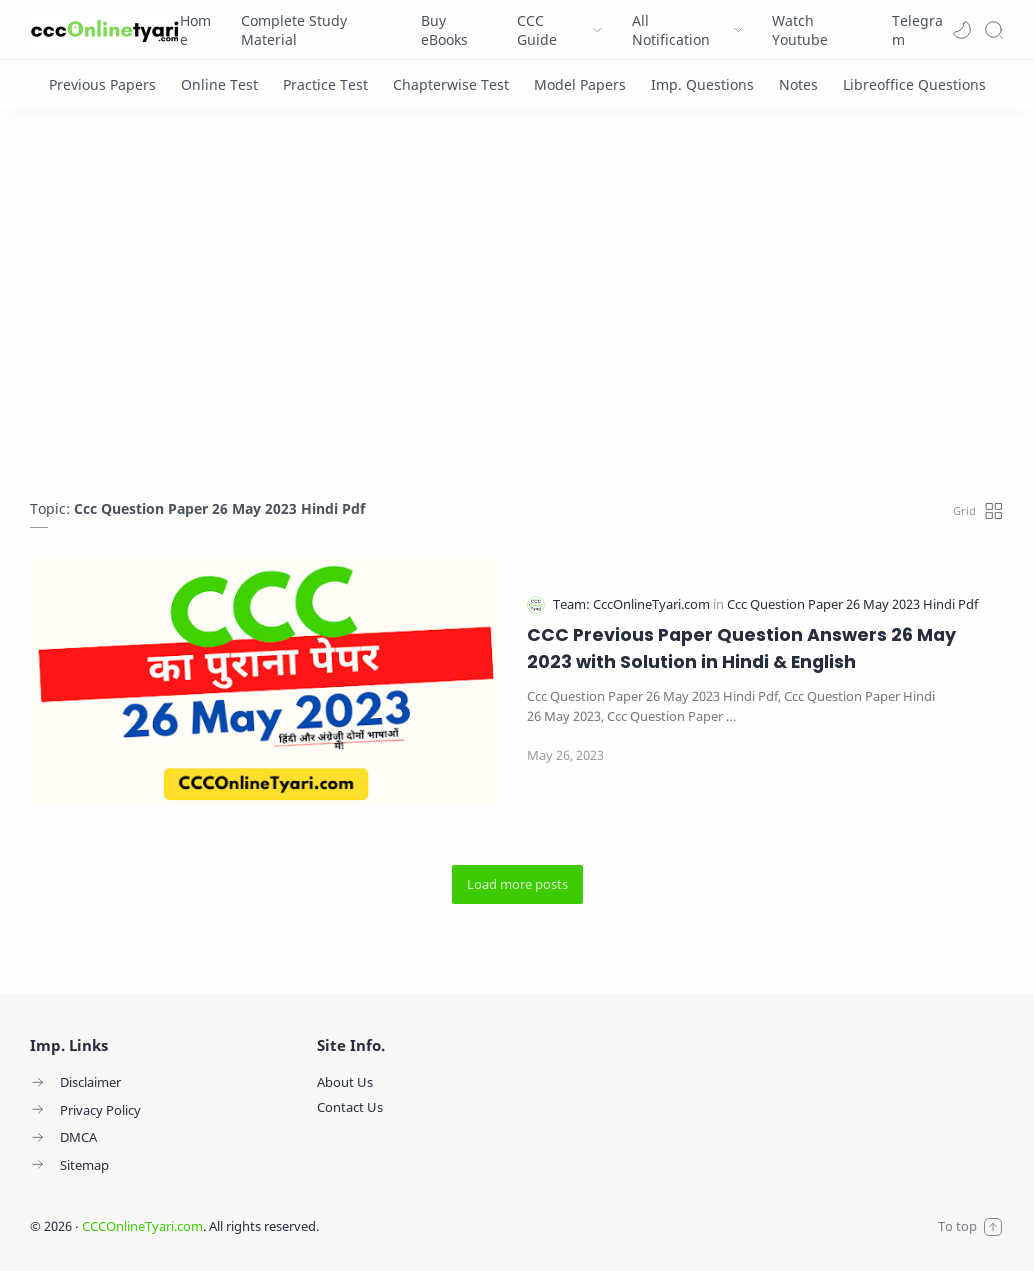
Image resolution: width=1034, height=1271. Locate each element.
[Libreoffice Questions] (914, 84)
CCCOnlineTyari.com (142, 1226)
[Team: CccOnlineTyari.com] (633, 604)
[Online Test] (219, 84)
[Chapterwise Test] (451, 84)
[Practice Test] (325, 84)
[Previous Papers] (102, 84)
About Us (345, 1082)
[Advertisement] (517, 309)
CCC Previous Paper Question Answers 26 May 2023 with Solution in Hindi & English (741, 648)
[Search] (994, 30)
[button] (962, 30)
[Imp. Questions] (702, 84)
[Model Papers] (580, 84)
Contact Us (350, 1107)
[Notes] (798, 84)
